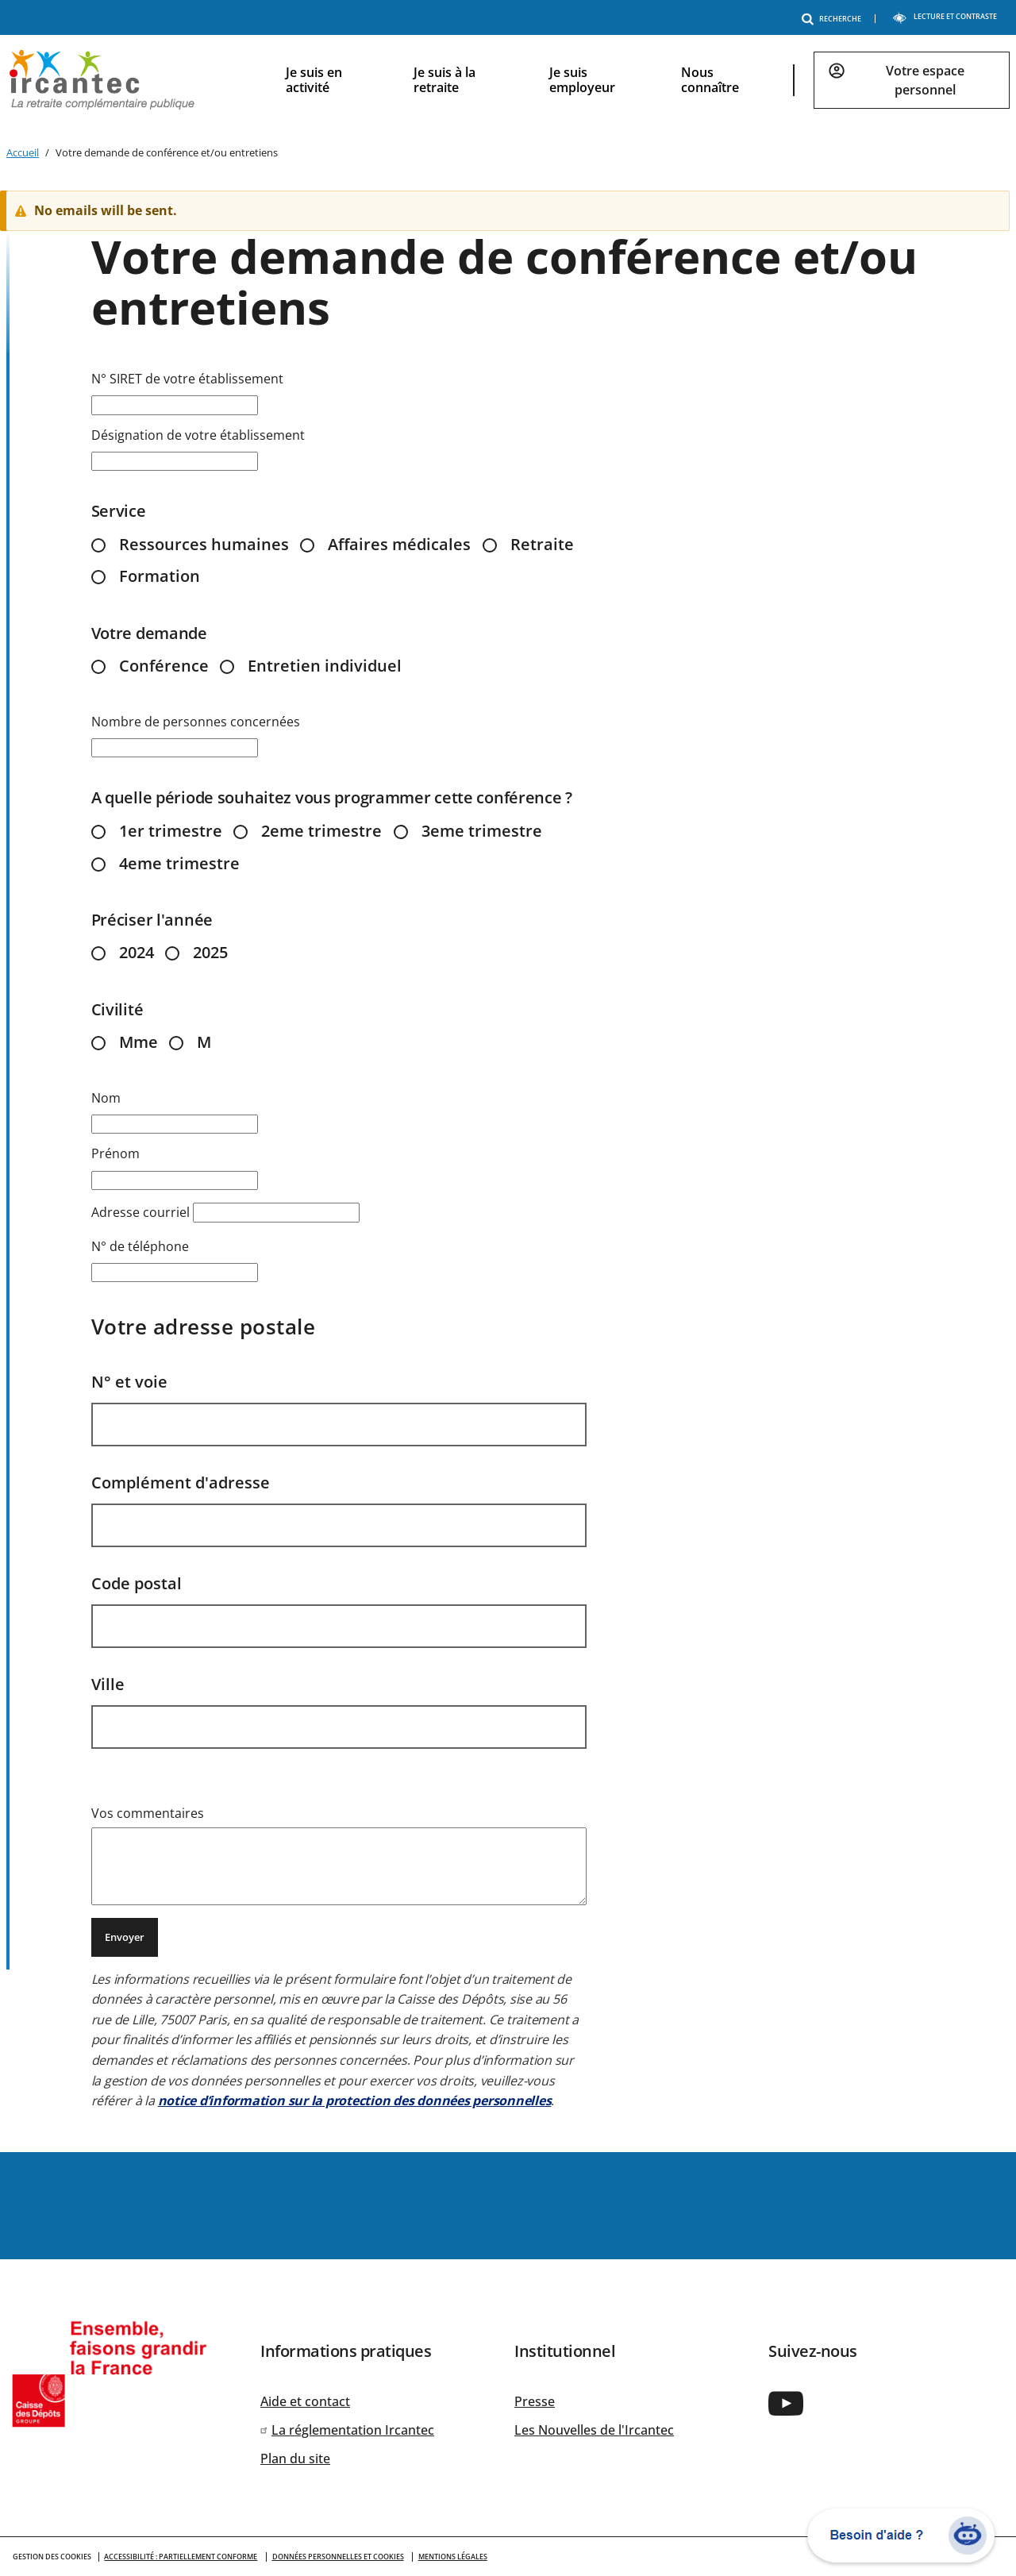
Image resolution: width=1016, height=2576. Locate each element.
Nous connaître (710, 80)
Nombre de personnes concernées (195, 721)
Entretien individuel (325, 665)
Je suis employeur (582, 80)
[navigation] (635, 80)
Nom (106, 1098)
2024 (136, 952)
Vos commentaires (147, 1813)
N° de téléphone (140, 1246)
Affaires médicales (399, 544)
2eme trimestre (321, 830)
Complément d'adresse (180, 1482)
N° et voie (129, 1381)
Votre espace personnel (925, 80)
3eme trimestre (481, 830)
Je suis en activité (314, 80)
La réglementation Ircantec (352, 2430)
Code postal (136, 1583)
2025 (210, 952)
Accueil (22, 152)
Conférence (164, 665)
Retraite (542, 544)
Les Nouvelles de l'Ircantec (594, 2430)
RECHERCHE (834, 18)
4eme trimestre (179, 863)
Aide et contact (305, 2401)
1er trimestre (170, 830)
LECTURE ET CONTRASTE (944, 16)
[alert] (513, 210)
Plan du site (295, 2458)
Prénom (115, 1153)
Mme (138, 1042)
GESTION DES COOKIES (52, 2556)
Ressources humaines (204, 544)
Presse (534, 2401)
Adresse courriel (140, 1212)
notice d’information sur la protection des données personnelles (355, 2100)
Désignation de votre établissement (198, 435)
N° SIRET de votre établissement (187, 379)
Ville (108, 1684)
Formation (159, 576)
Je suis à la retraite (444, 80)
